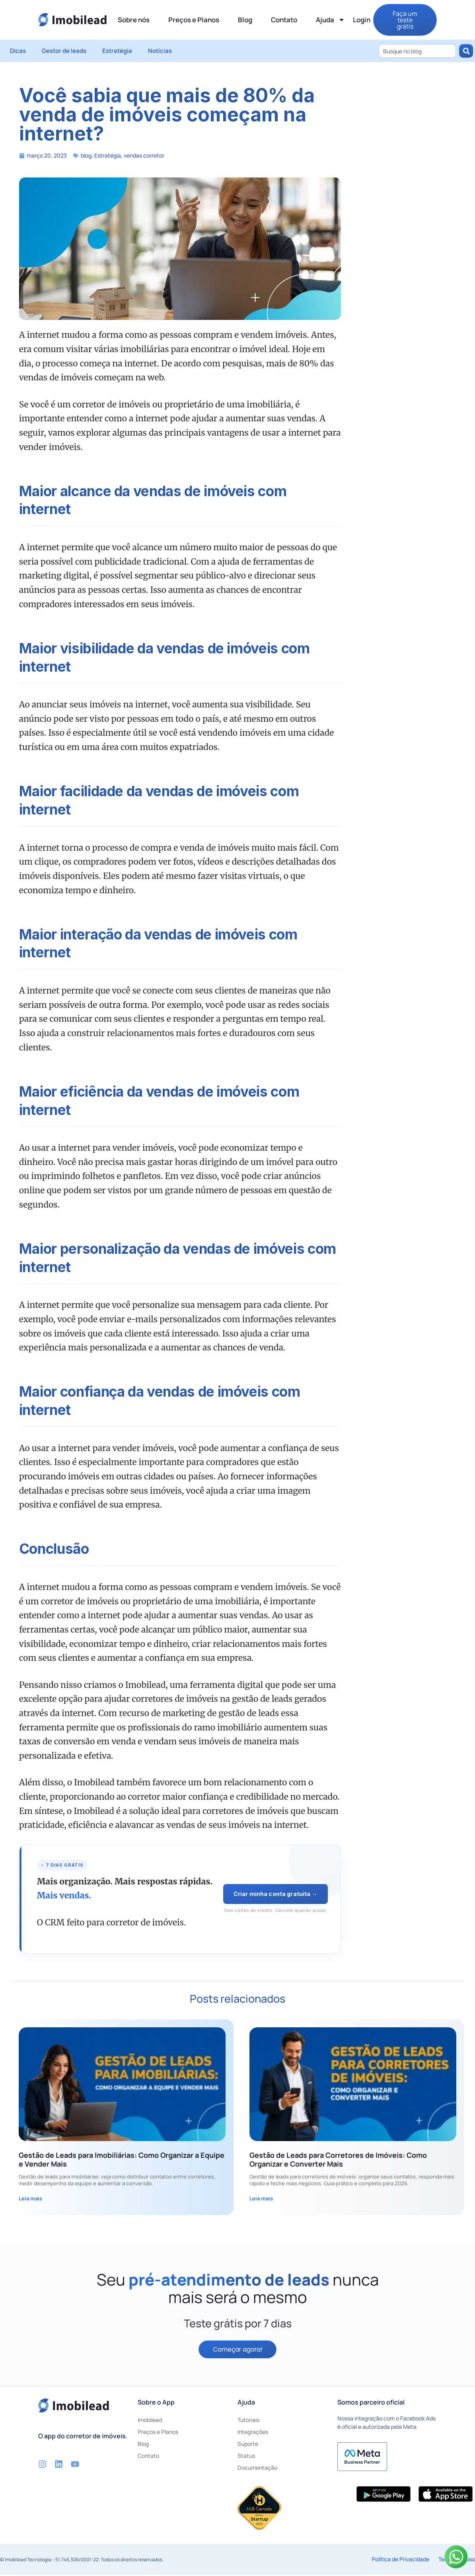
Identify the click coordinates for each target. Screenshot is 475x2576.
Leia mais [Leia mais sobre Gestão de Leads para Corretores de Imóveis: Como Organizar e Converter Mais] (261, 2198)
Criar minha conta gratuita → (275, 1893)
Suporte (248, 2445)
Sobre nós (134, 19)
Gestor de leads (64, 51)
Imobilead (150, 2421)
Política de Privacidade (400, 2560)
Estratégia (117, 51)
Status (246, 2457)
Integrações (253, 2433)
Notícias (160, 51)
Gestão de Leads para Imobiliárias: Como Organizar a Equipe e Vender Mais (121, 2159)
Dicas (18, 51)
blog (86, 155)
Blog (245, 19)
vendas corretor (144, 155)
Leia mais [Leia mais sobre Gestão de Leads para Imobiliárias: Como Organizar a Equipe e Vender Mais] (30, 2198)
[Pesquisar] (466, 51)
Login (361, 19)
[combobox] (417, 51)
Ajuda (330, 19)
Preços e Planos (193, 19)
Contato (284, 19)
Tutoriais (248, 2421)
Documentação (257, 2469)
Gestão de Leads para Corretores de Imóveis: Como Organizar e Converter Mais (338, 2159)
